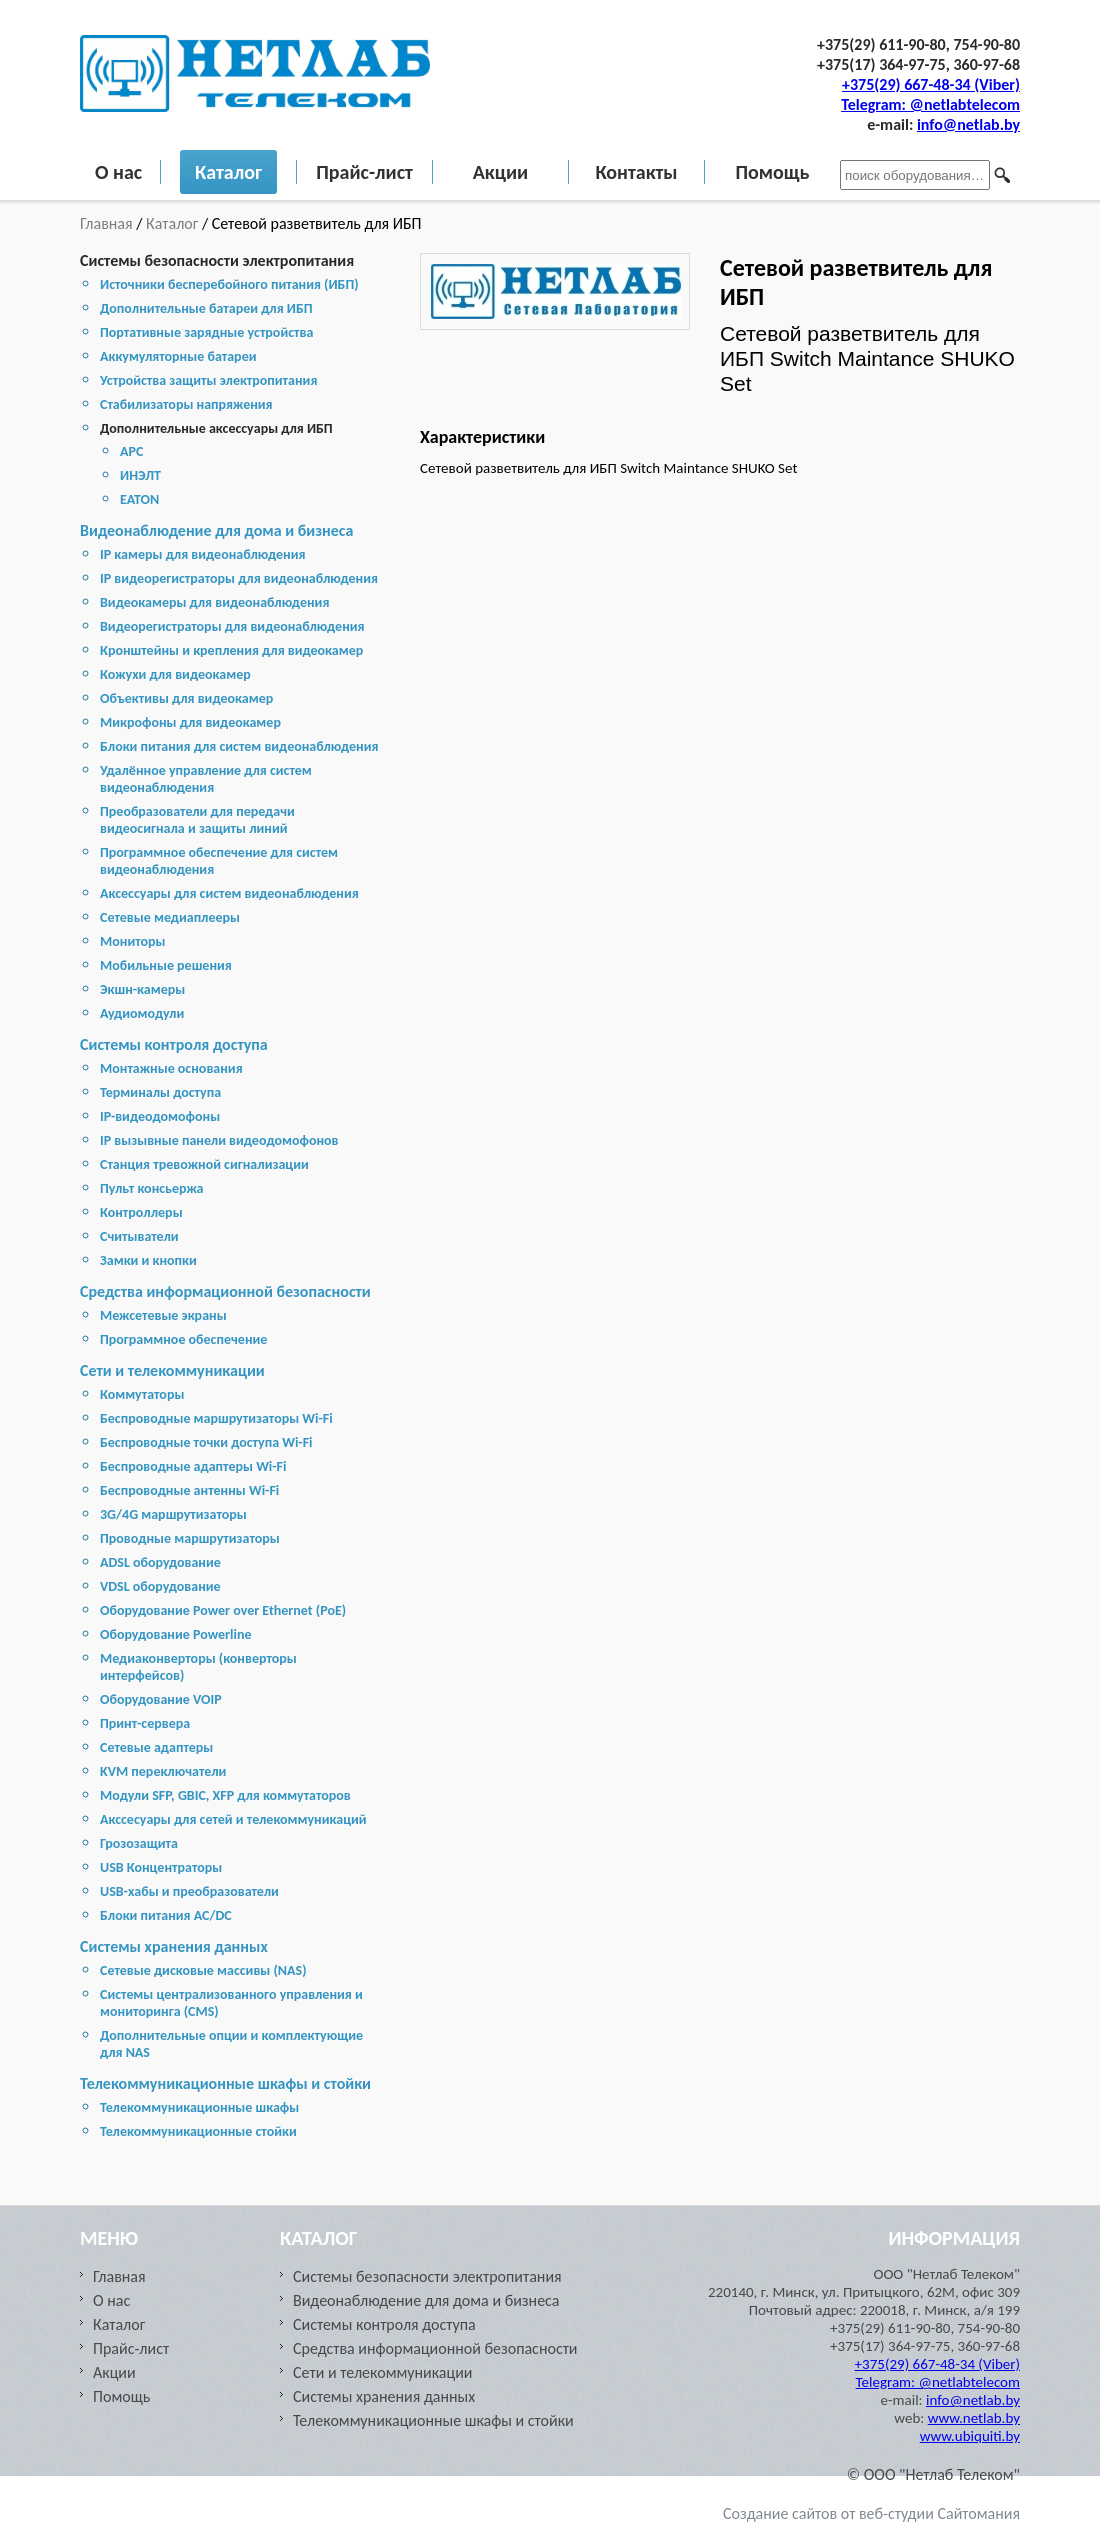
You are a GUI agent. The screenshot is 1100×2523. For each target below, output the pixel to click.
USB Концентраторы (161, 1867)
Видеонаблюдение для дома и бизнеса (216, 530)
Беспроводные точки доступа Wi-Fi (206, 1442)
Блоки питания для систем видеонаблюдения (239, 746)
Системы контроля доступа (174, 1044)
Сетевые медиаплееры (170, 917)
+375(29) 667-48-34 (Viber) (931, 84)
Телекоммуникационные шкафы (199, 2107)
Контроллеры (141, 1212)
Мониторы (133, 941)
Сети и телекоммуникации (172, 1370)
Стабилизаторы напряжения (186, 404)
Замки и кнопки (148, 1260)
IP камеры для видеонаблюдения (202, 554)
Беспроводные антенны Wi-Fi (189, 1490)
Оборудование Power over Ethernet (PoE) (223, 1610)
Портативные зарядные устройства (206, 332)
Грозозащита (139, 1843)
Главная (108, 223)
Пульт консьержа (152, 1188)
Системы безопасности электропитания (217, 260)
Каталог (228, 172)
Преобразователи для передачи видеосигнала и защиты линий (197, 820)
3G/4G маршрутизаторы (173, 1514)
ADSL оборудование (160, 1562)
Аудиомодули (142, 1013)
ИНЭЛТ (140, 475)
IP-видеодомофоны (160, 1116)
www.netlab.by (974, 2418)
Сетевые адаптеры (156, 1747)
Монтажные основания (171, 1068)
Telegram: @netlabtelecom (930, 104)
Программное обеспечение (183, 1339)
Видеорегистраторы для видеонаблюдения (232, 626)
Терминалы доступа (160, 1092)
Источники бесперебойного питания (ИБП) (229, 284)
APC (131, 451)
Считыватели (139, 1236)
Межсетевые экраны (163, 1315)
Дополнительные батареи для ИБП (206, 308)
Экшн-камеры (142, 989)
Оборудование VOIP (161, 1699)
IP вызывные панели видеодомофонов (219, 1140)
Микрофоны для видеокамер (190, 722)
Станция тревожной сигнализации (204, 1164)
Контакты (636, 172)
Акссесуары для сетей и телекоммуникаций (233, 1819)
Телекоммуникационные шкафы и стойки (225, 2083)
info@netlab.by (968, 124)
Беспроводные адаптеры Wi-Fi (193, 1466)
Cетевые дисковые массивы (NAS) (203, 1970)
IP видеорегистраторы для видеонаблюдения (239, 578)
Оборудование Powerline (175, 1634)
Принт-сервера (145, 1723)
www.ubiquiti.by (970, 2436)
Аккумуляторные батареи (178, 356)
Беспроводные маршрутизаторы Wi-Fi (216, 1418)
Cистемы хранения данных (174, 1946)
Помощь (772, 172)
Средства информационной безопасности (225, 1291)
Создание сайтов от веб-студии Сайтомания (871, 2513)
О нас (118, 172)
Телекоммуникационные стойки (198, 2131)
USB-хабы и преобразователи (189, 1891)
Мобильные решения (166, 965)
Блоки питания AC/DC (166, 1915)
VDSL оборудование (160, 1586)
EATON (139, 499)
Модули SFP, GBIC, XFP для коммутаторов (225, 1795)
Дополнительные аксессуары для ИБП (216, 428)
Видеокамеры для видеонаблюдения (214, 602)
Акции (501, 172)
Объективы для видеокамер (186, 698)
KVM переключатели (163, 1771)
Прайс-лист (364, 172)
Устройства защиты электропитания (208, 380)
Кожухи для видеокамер (175, 674)
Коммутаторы (142, 1394)
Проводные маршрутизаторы (190, 1538)
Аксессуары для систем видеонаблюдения (229, 893)
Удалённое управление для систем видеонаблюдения (206, 779)
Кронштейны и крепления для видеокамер (231, 650)
